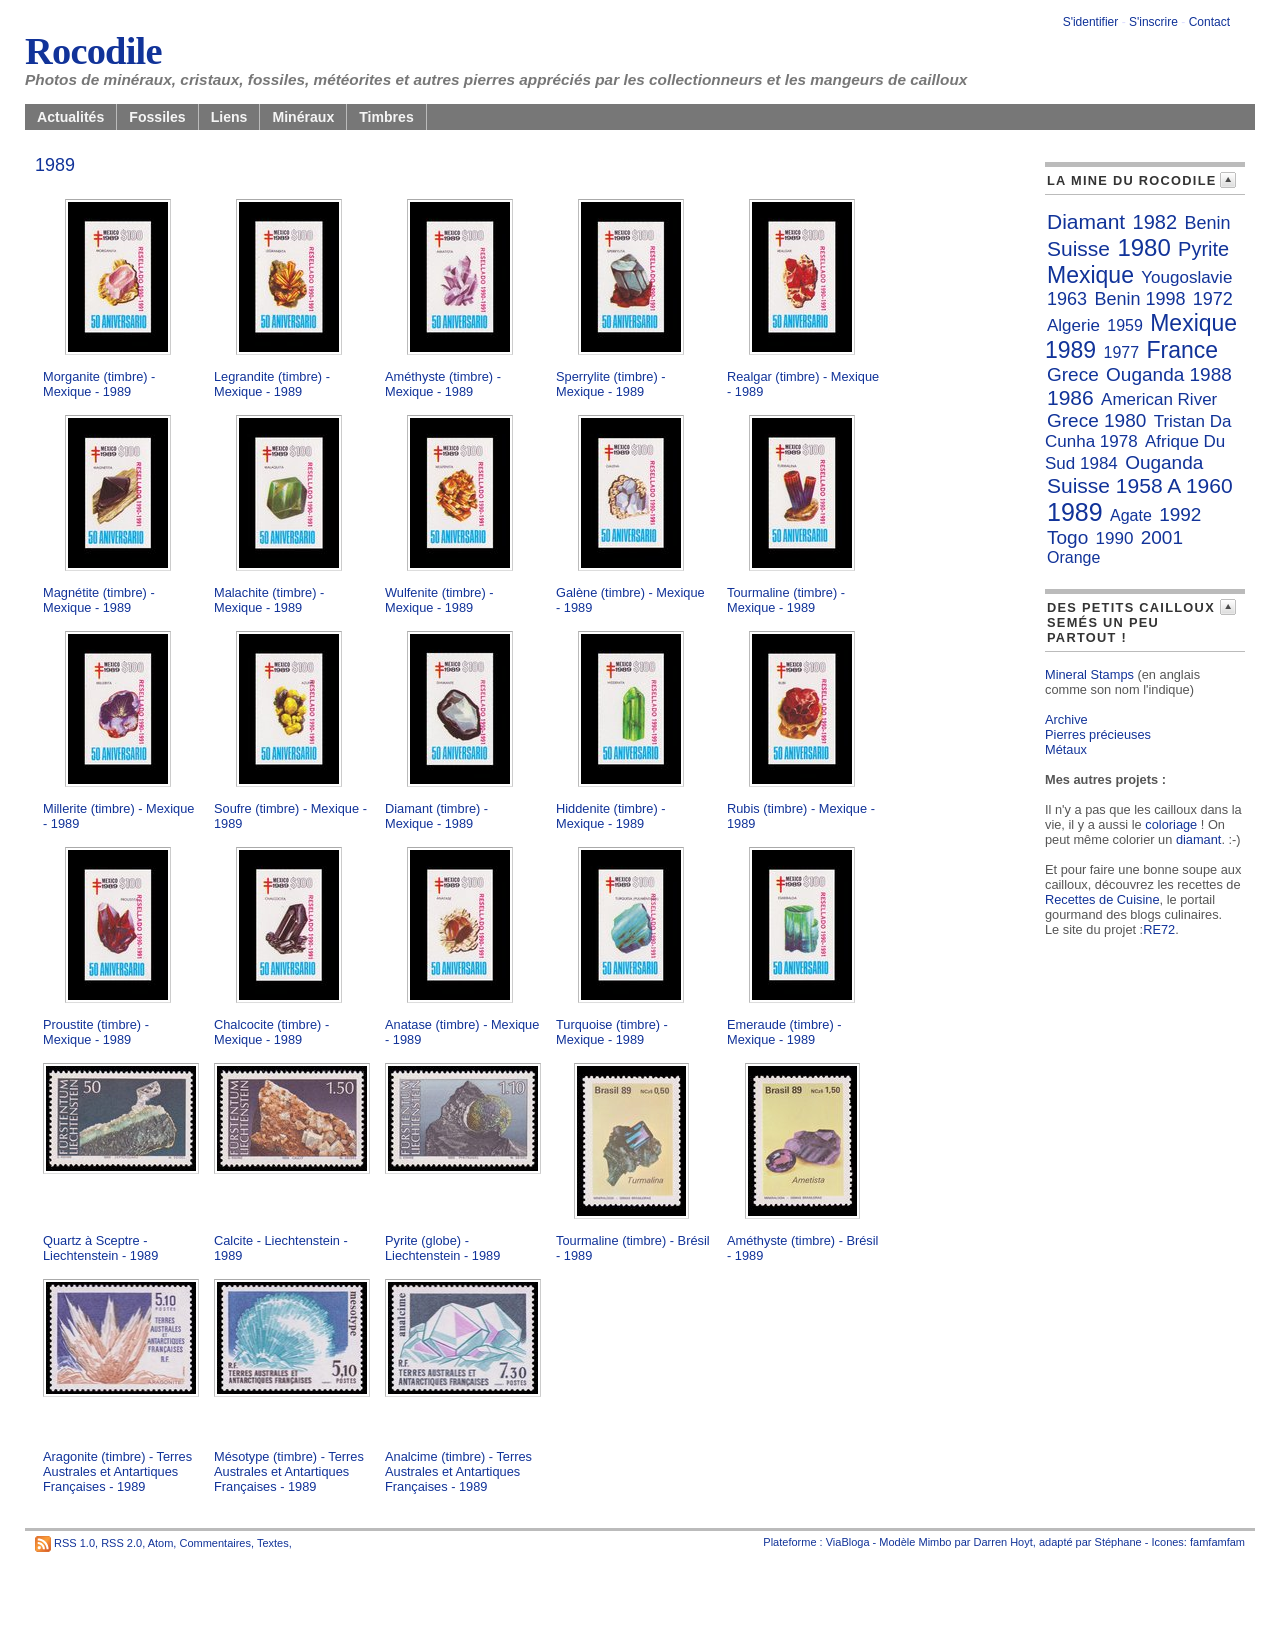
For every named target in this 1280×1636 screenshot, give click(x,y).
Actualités (70, 117)
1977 (1122, 352)
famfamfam (1217, 1542)
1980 (1143, 247)
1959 (1125, 325)
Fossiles (157, 117)
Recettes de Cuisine (1102, 899)
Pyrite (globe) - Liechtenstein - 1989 (442, 1248)
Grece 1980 (1096, 420)
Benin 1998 (1139, 299)
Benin (1207, 223)
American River (1159, 399)
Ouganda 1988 (1169, 374)
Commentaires (215, 1543)
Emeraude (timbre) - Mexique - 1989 (784, 1032)
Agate (1131, 515)
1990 (1115, 538)
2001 (1162, 537)
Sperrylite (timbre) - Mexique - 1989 (611, 384)
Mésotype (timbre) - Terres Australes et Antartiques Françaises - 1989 (289, 1471)
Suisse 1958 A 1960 (1140, 485)
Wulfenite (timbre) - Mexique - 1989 (439, 600)
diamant (1199, 839)
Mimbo (934, 1542)
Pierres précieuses (1098, 734)
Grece (1073, 374)
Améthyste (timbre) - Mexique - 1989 (443, 384)
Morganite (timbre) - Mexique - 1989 (99, 384)
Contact (1209, 22)
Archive (1066, 719)
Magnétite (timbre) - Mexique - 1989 (99, 600)
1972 (1213, 299)
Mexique (1090, 275)
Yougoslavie (1186, 277)
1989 (1075, 512)
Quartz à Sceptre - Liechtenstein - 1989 (100, 1248)
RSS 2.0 (121, 1543)
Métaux (1066, 749)
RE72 (1159, 929)
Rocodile (93, 51)
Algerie (1073, 325)
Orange (1073, 557)
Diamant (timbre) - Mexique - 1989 (436, 816)
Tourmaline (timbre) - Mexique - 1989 (786, 600)
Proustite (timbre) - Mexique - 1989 (96, 1032)
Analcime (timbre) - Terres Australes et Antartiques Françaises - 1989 (458, 1471)
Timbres (386, 117)
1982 (1155, 222)
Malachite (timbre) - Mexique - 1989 (269, 600)
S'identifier (1091, 22)
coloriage (1171, 824)
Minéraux (303, 117)
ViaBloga (848, 1542)
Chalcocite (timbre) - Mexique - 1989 (271, 1032)
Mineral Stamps (1089, 674)
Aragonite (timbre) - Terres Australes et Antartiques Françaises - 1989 (117, 1471)
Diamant (1086, 221)
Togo (1067, 537)
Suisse (1078, 248)
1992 (1180, 514)
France (1182, 350)
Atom (161, 1543)
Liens (229, 117)
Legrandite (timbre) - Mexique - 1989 (272, 384)
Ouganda (1164, 462)
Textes (273, 1543)
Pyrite (1203, 249)
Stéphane (1118, 1542)
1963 (1067, 299)
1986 (1070, 397)
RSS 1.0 (74, 1543)
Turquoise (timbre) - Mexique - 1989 (612, 1032)
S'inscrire (1153, 22)
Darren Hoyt (1003, 1542)
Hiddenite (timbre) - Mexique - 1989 (611, 816)
